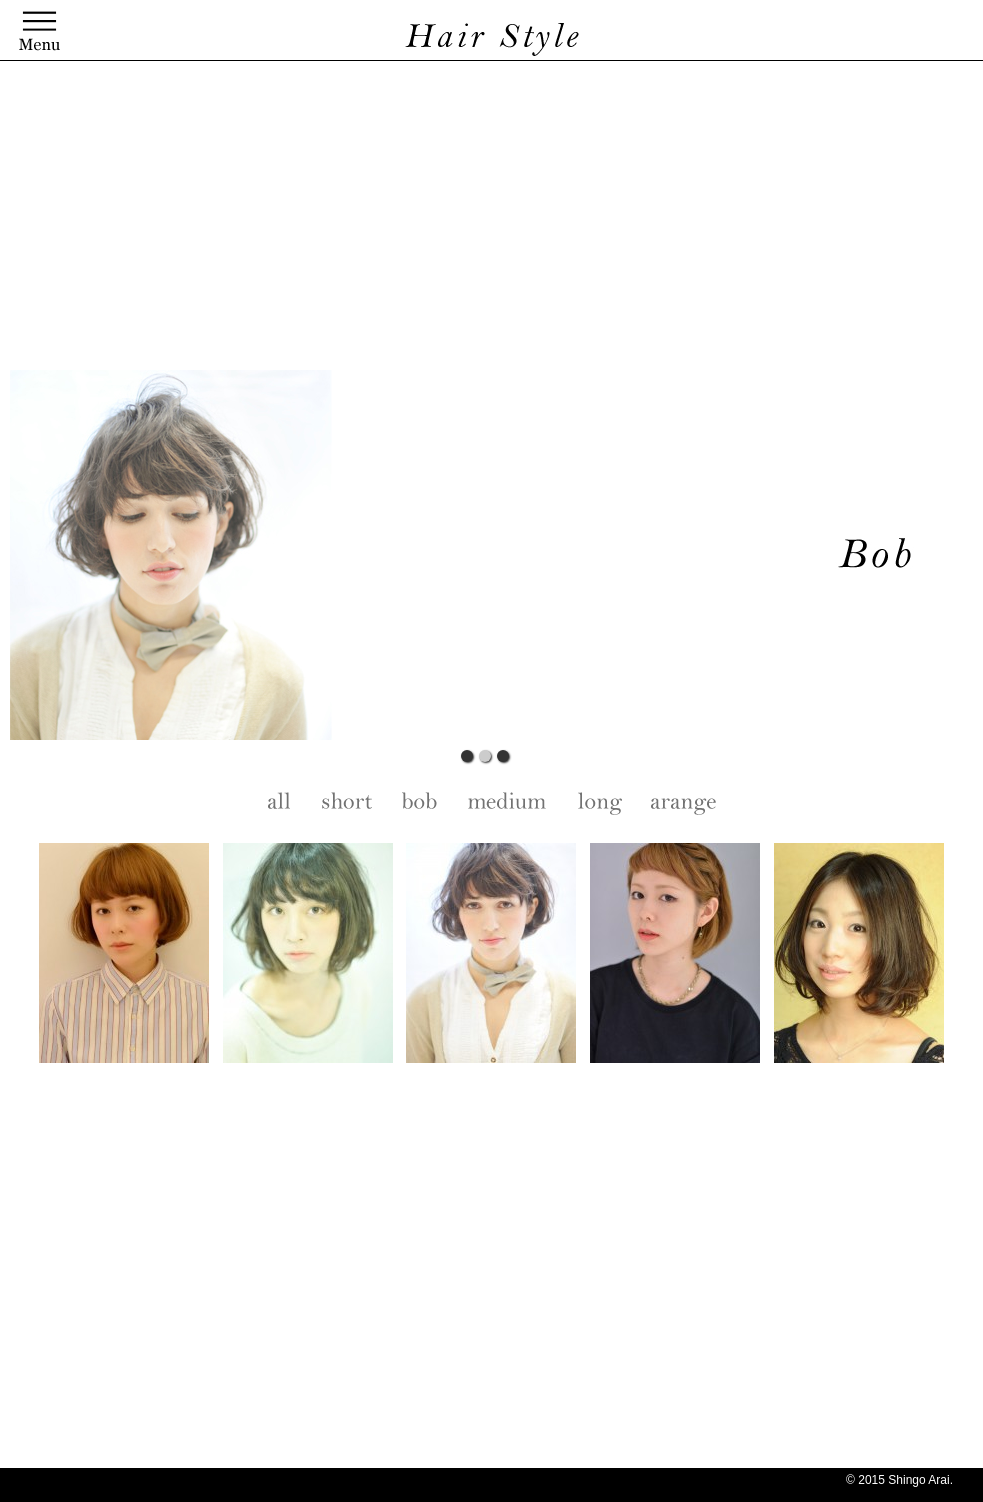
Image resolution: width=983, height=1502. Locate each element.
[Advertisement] (485, 220)
